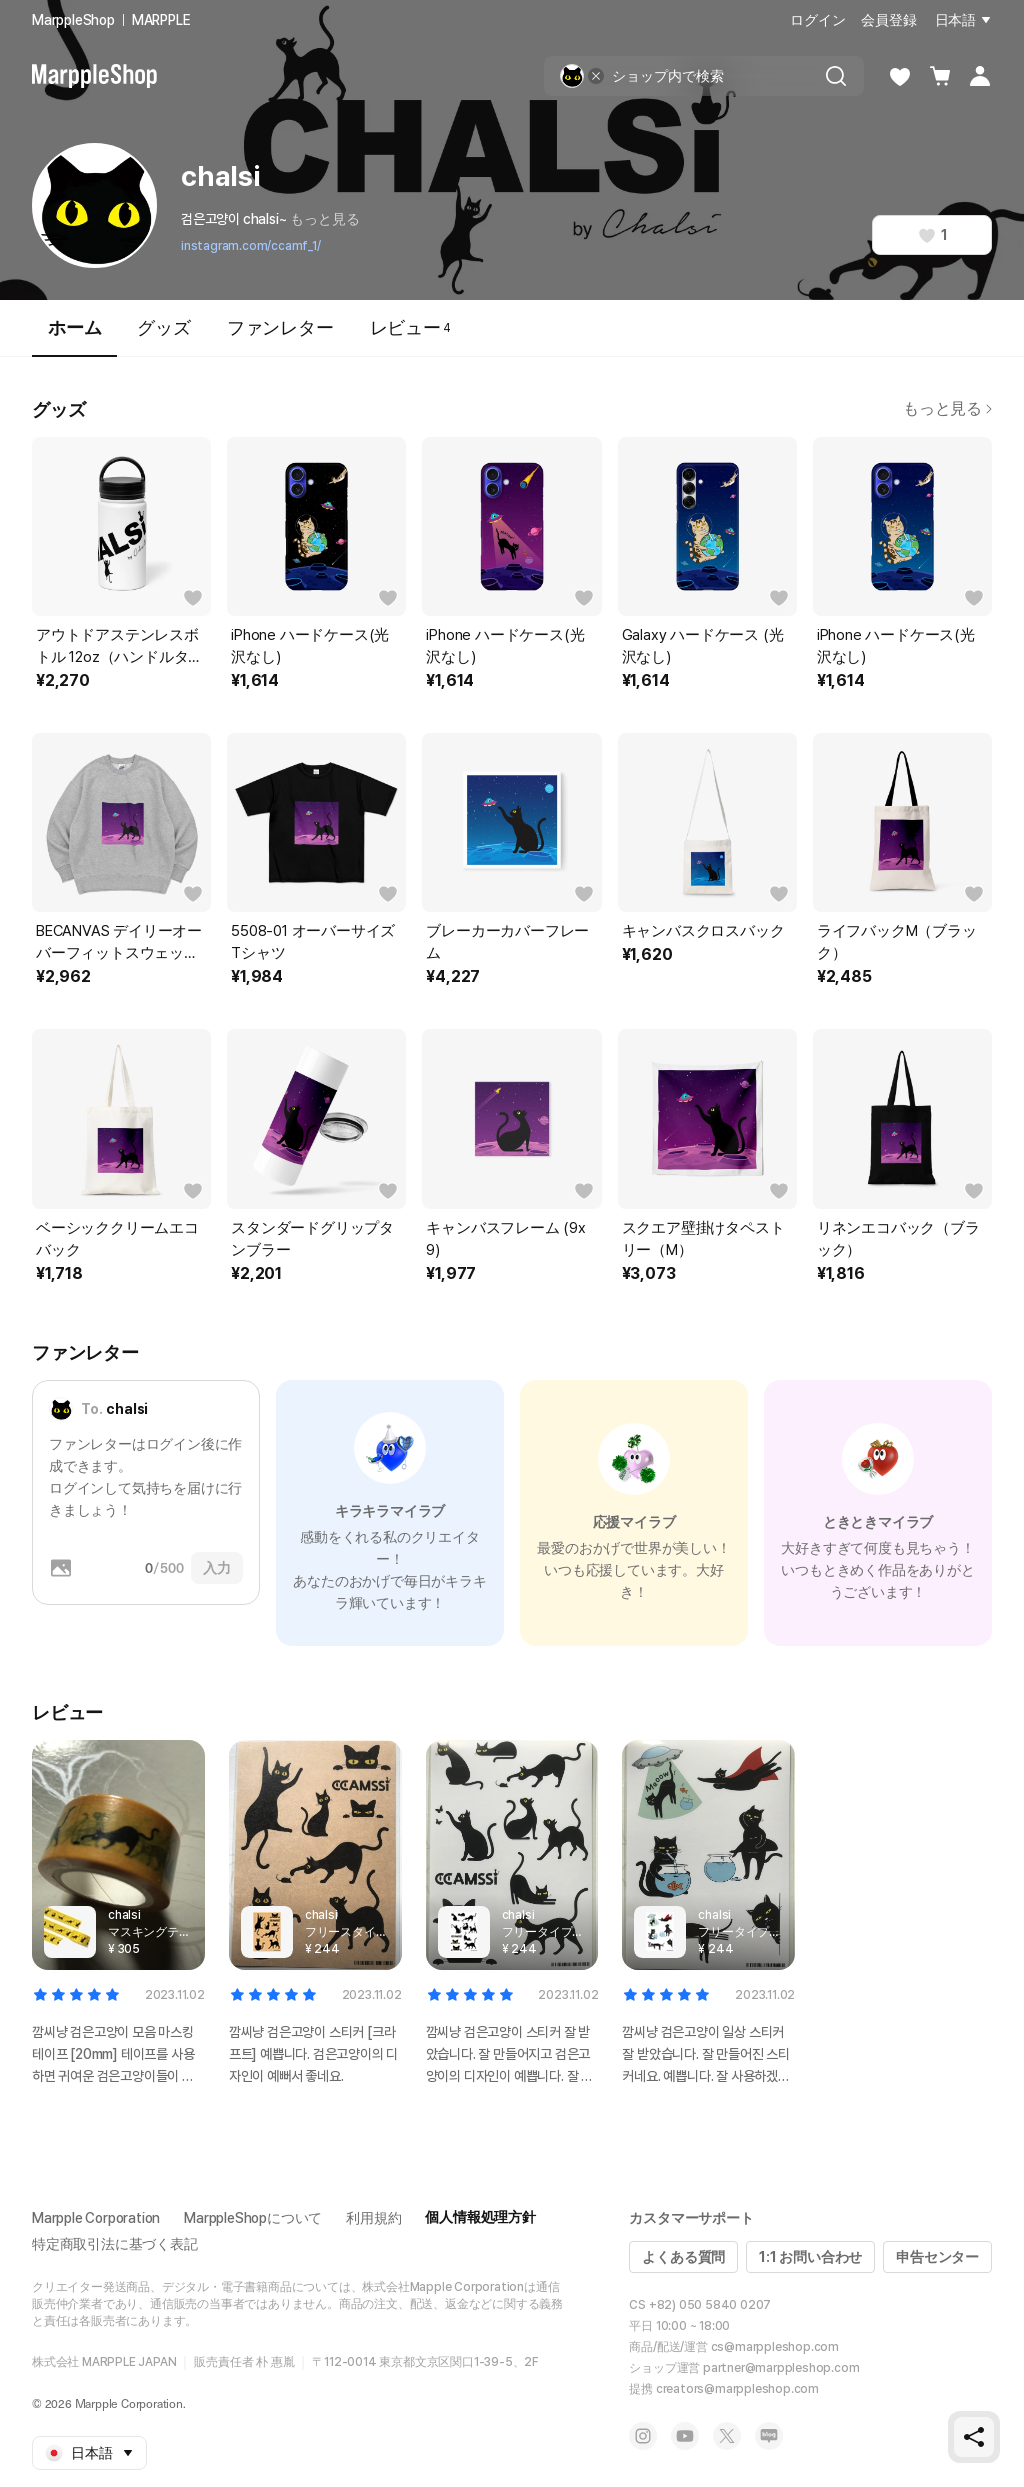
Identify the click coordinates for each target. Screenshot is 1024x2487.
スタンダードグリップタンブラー (312, 1239)
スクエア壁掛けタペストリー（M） (703, 1239)
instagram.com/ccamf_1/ (251, 246)
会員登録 (888, 20)
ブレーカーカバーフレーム (507, 942)
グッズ (163, 327)
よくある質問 (683, 2257)
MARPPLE (161, 20)
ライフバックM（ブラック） (897, 942)
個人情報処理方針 (480, 2217)
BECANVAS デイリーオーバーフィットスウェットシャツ (119, 943)
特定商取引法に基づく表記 (115, 2244)
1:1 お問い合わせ (810, 2257)
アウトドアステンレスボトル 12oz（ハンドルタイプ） (119, 647)
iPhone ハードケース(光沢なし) (310, 646)
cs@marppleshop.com (775, 2347)
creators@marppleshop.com (737, 2389)
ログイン (817, 20)
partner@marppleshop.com (781, 2368)
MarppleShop (73, 20)
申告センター (937, 2257)
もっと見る (324, 219)
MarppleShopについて (253, 2218)
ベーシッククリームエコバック (117, 1239)
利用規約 (373, 2218)
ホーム (74, 336)
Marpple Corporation (96, 2218)
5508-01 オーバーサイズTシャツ (313, 942)
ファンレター (280, 327)
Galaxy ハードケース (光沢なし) (703, 646)
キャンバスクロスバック (703, 931)
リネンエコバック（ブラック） (898, 1239)
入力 (217, 1568)
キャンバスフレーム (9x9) (505, 1239)
